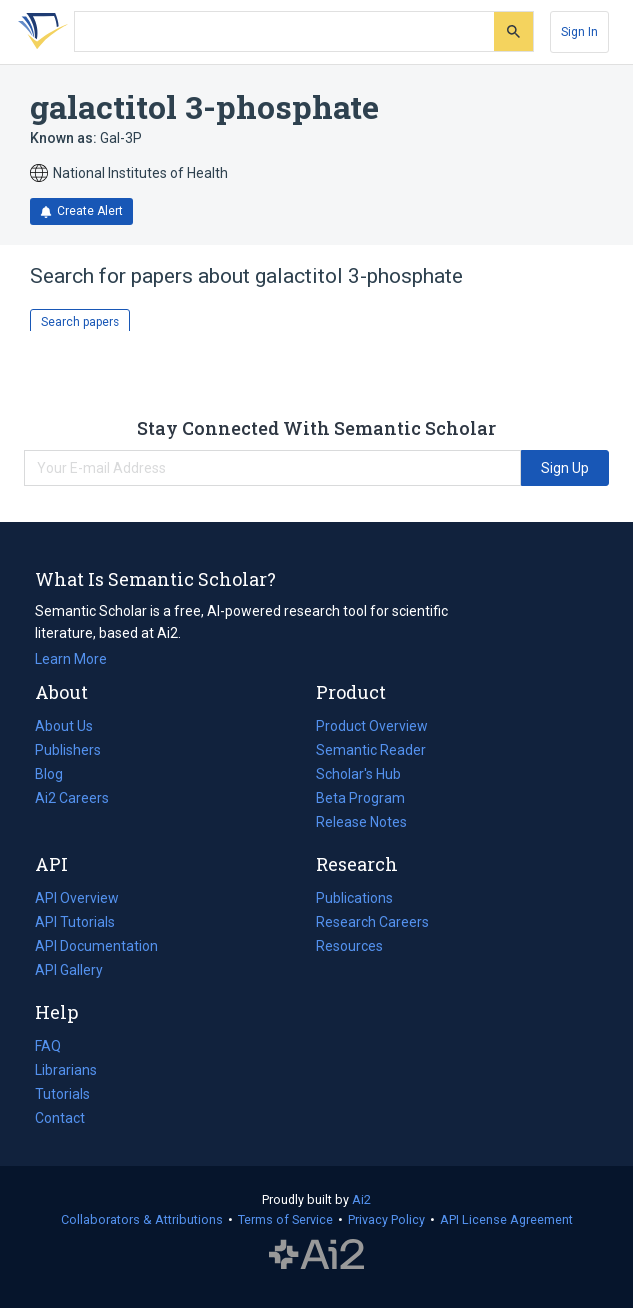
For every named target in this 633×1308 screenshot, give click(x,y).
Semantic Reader (371, 750)
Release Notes (361, 822)
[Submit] (513, 31)
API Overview (77, 898)
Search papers (80, 322)
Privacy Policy (386, 1219)
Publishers (68, 750)
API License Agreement (506, 1219)
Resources (349, 946)
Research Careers (372, 922)
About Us (64, 726)
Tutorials (62, 1094)
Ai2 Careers (72, 798)
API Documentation (96, 946)
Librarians (66, 1070)
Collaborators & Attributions (142, 1219)
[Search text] (284, 32)
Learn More (71, 659)
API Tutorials (75, 922)
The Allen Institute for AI (316, 1255)
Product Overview (372, 726)
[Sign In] (579, 32)
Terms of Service (285, 1219)
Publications (354, 898)
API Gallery (69, 970)
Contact (60, 1118)
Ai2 (361, 1199)
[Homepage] (39, 32)
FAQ (48, 1046)
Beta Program (360, 798)
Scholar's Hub (358, 774)
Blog (57, 774)
